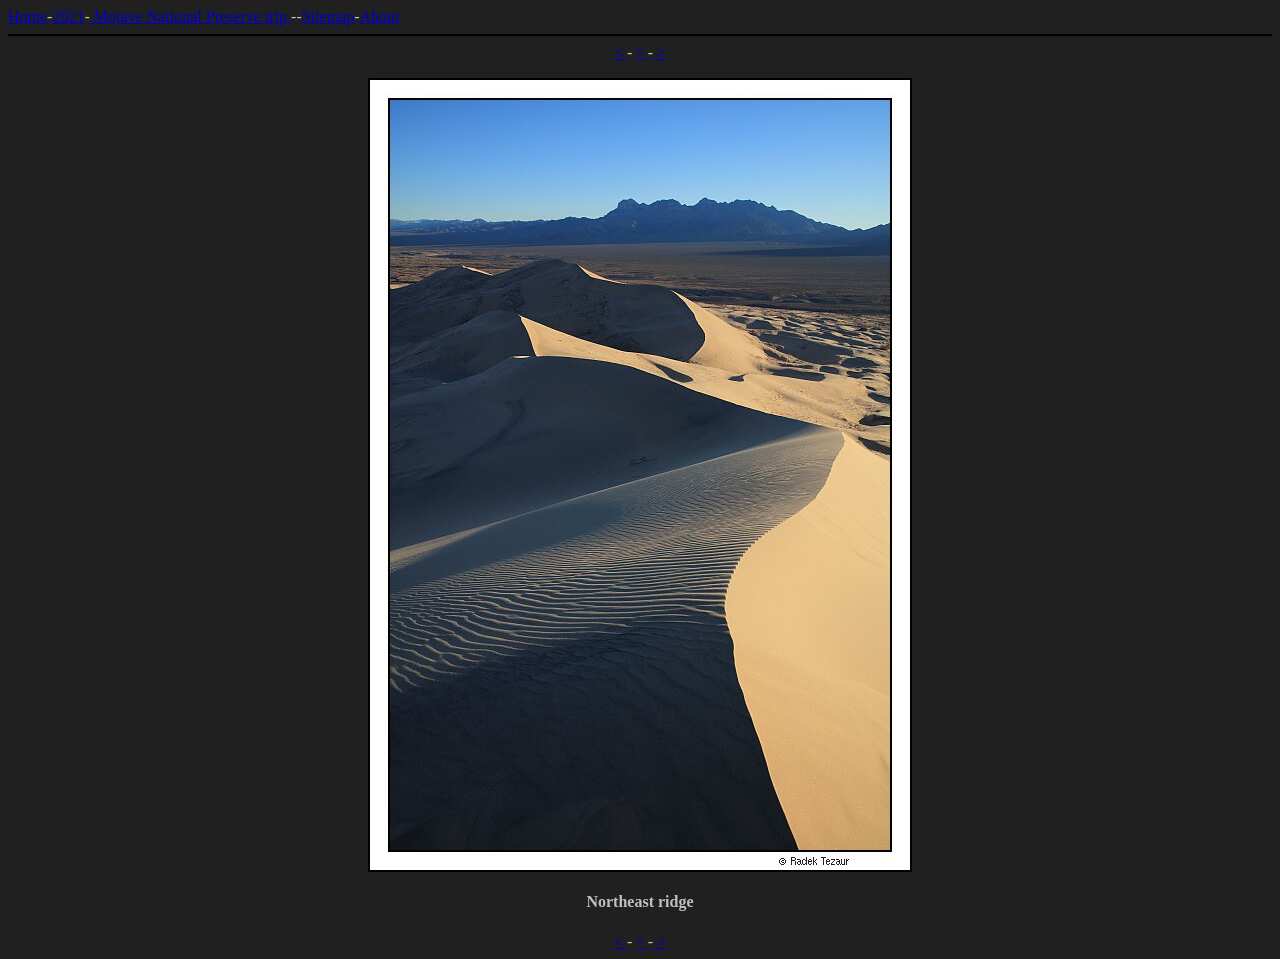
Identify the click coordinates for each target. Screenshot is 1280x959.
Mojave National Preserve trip (190, 16)
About (379, 16)
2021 (68, 16)
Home (27, 16)
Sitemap (328, 16)
